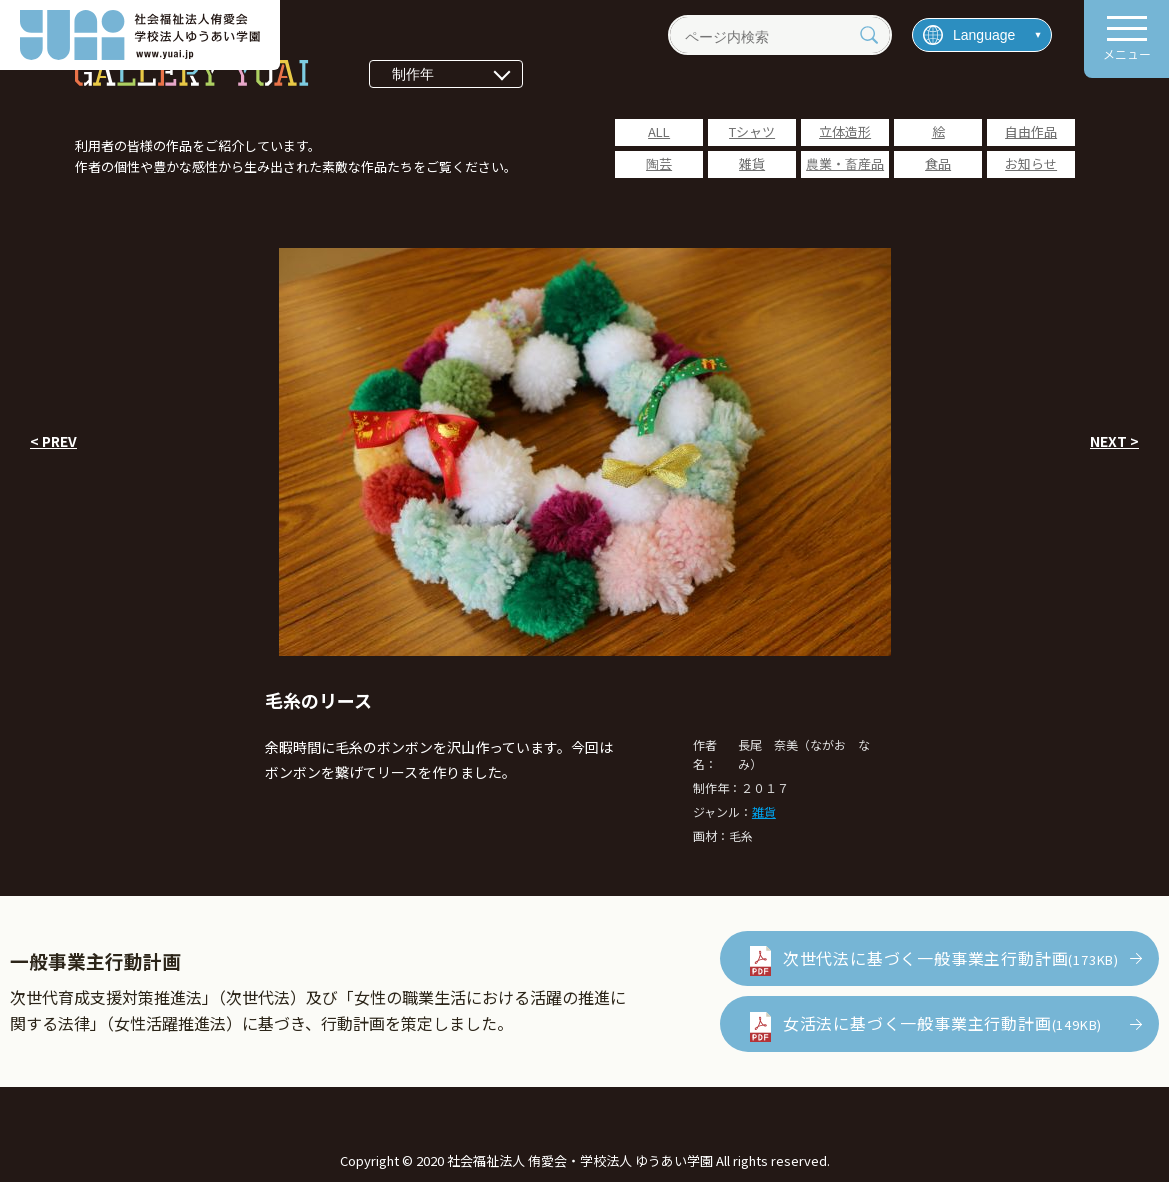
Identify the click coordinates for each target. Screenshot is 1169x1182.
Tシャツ (752, 131)
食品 (938, 163)
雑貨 (752, 163)
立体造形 (845, 131)
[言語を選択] (982, 35)
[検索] (869, 35)
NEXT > (1114, 441)
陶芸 (659, 163)
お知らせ (1031, 163)
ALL (659, 131)
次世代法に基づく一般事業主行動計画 (951, 958)
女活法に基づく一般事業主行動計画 (942, 1023)
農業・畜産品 (845, 163)
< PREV (53, 441)
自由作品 (1031, 131)
